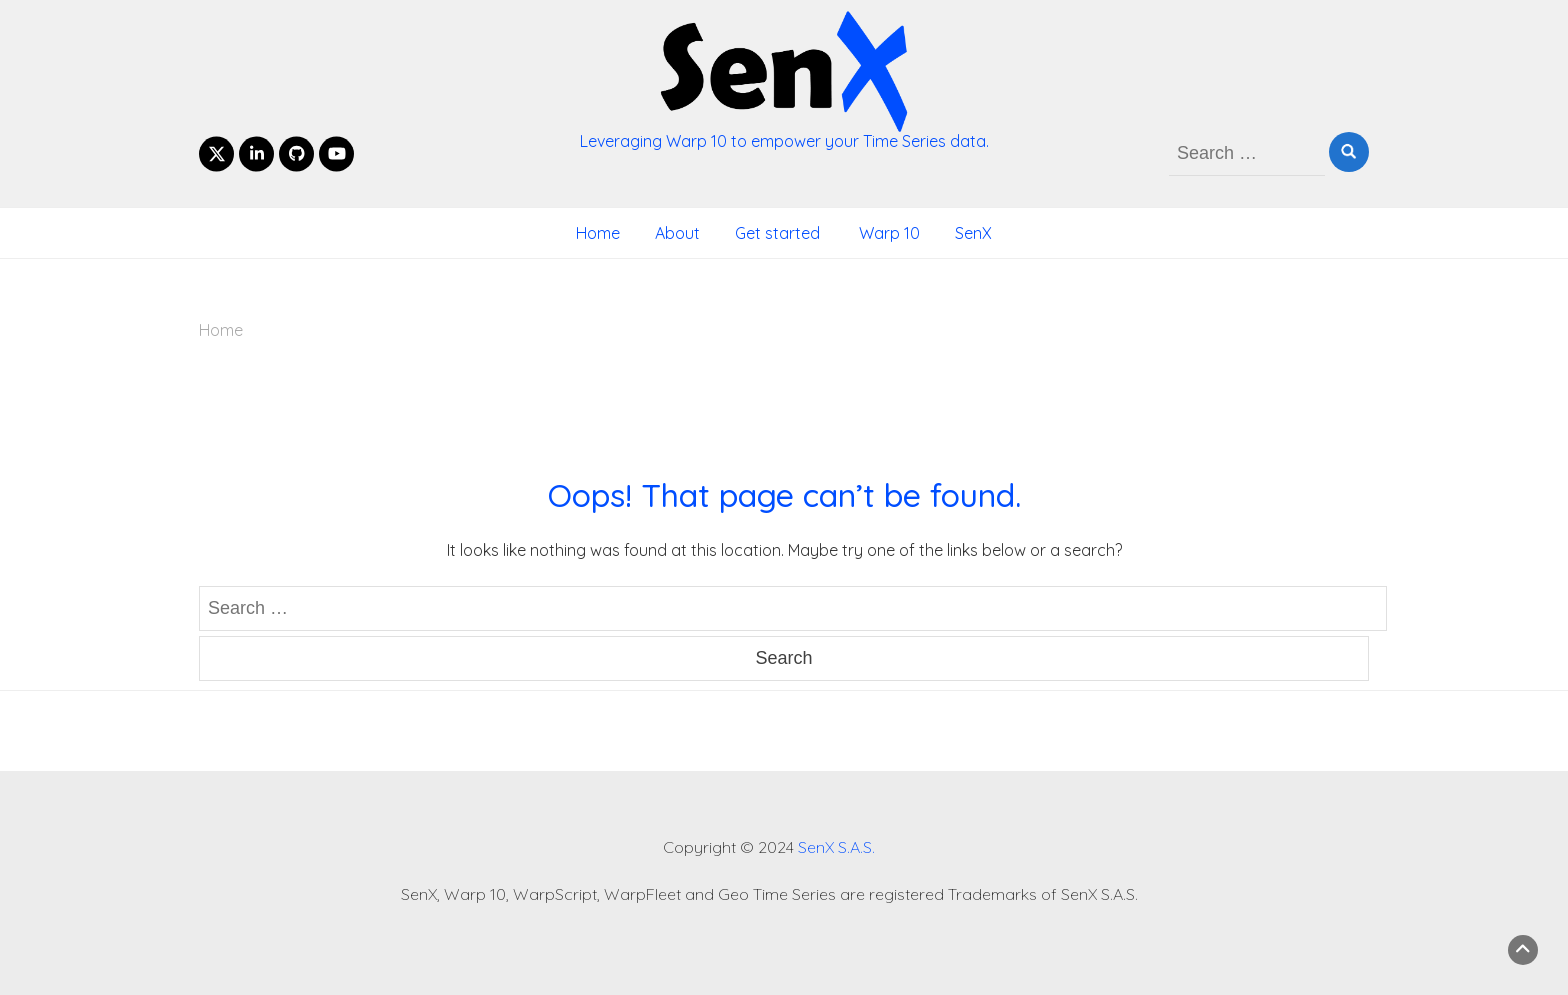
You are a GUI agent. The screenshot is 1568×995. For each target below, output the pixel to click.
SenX (973, 233)
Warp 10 (887, 233)
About (677, 233)
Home (598, 233)
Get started (777, 233)
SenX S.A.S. (836, 847)
